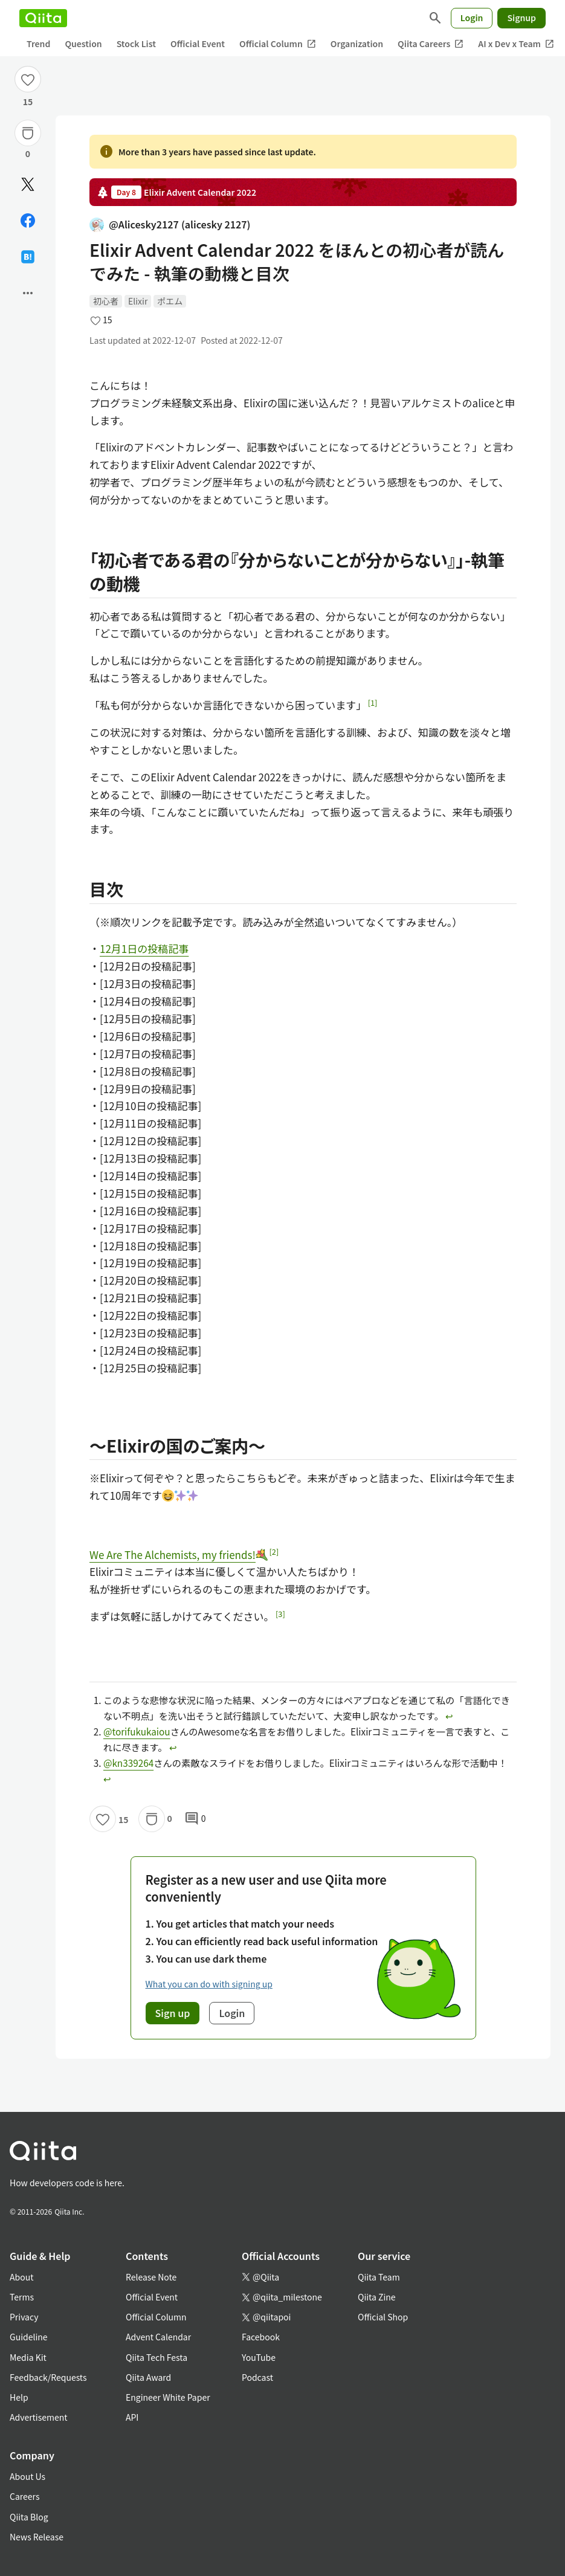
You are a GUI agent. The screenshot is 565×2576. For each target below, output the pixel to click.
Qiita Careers (430, 43)
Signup (521, 17)
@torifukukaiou (136, 1731)
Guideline (29, 2337)
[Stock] (28, 133)
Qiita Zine (377, 2297)
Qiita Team (379, 2277)
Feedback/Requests (48, 2377)
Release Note (151, 2277)
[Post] (28, 184)
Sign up (172, 2013)
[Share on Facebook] (28, 220)
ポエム (169, 301)
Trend (38, 43)
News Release (36, 2537)
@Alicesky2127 (169, 224)
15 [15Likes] (28, 101)
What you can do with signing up (209, 1984)
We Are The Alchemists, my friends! (178, 1554)
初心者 (105, 301)
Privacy (24, 2317)
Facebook (261, 2337)
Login (471, 17)
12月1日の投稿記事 (144, 948)
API (132, 2417)
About (21, 2277)
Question (83, 43)
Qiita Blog (29, 2517)
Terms (22, 2297)
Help (19, 2397)
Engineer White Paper (168, 2397)
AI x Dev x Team (516, 43)
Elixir (137, 301)
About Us (27, 2476)
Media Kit (28, 2357)
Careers (24, 2496)
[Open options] (28, 293)
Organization (357, 43)
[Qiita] (43, 18)
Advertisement (39, 2417)
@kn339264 (128, 1762)
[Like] (28, 79)
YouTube (259, 2357)
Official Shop (383, 2317)
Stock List (136, 43)
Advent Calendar (158, 2337)
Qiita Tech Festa (156, 2357)
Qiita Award (148, 2377)
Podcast (257, 2377)
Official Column (277, 43)
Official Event (197, 43)
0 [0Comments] (195, 1818)
